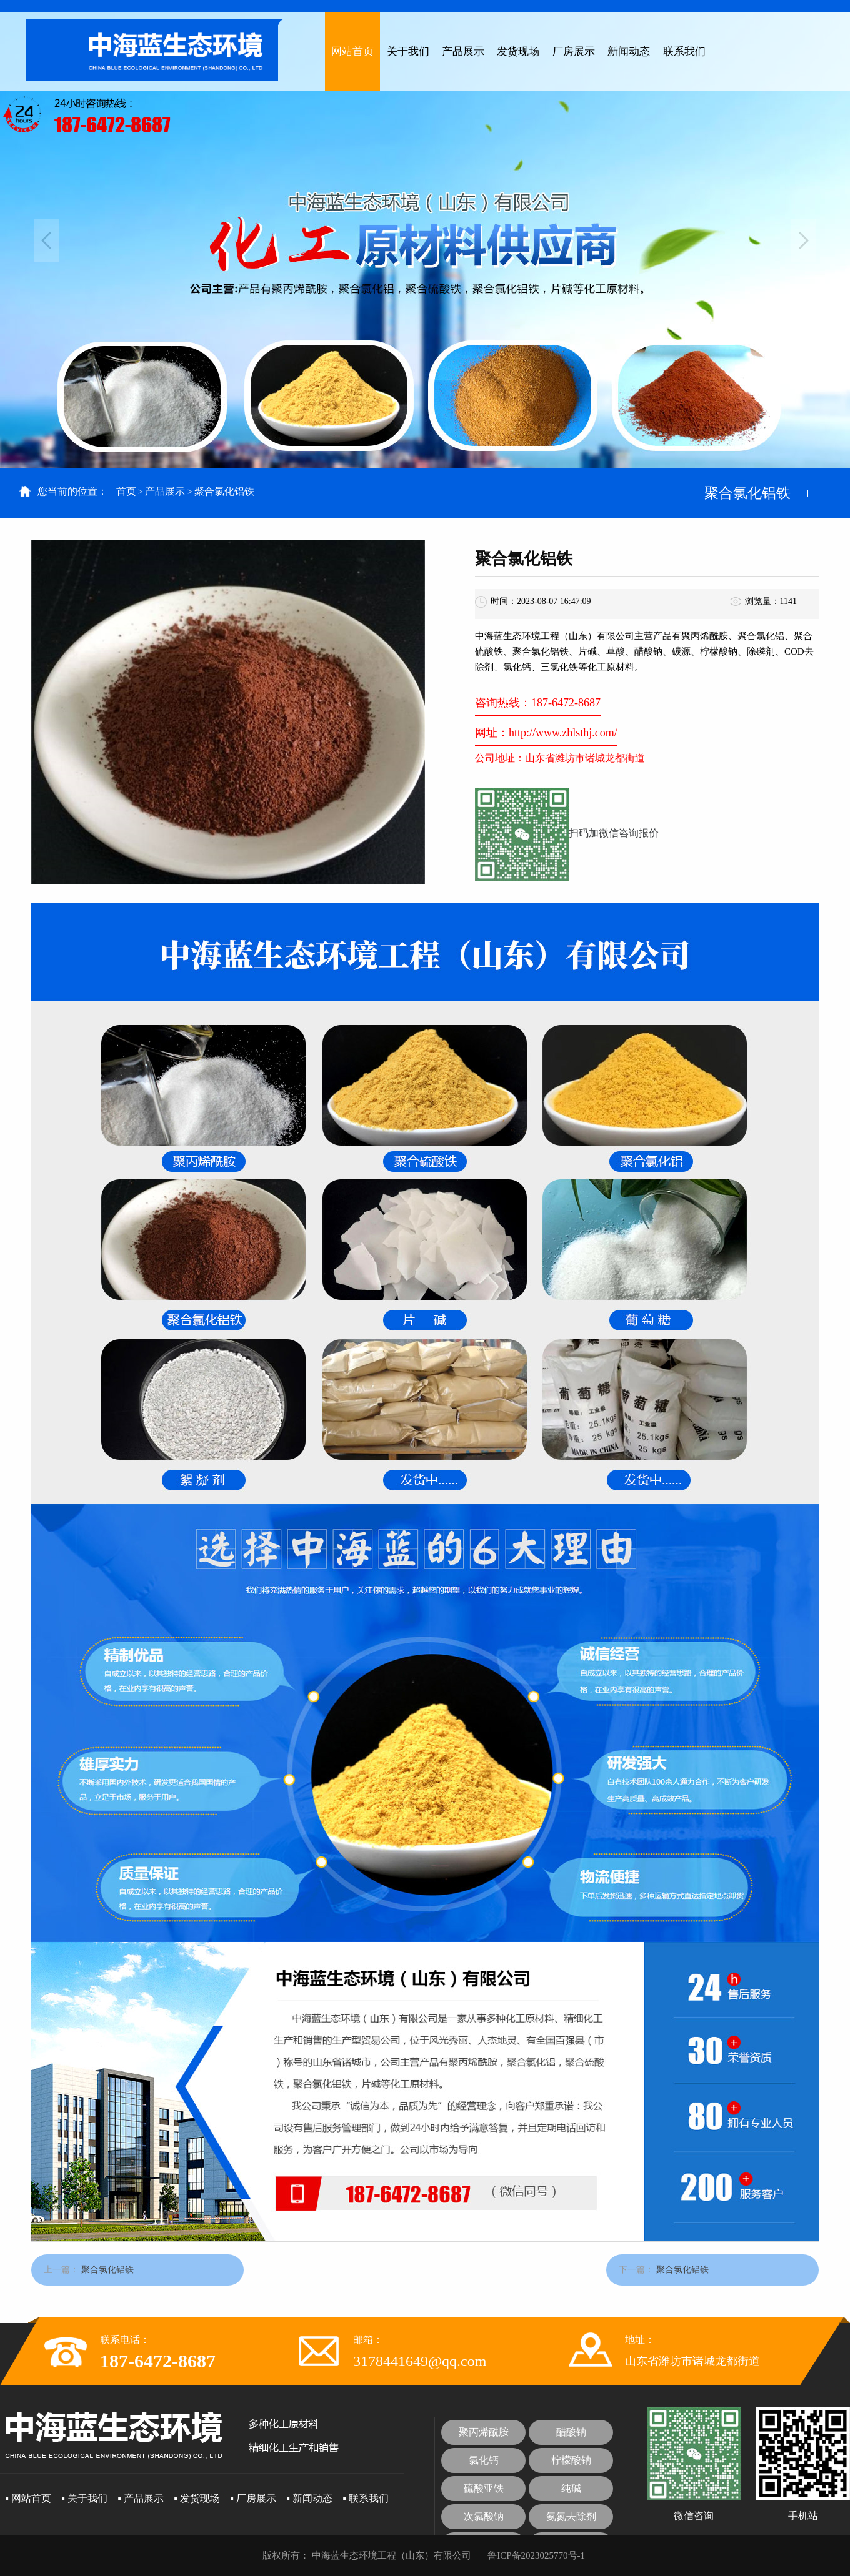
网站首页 (352, 51)
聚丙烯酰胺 (484, 2432)
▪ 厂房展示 (253, 2498)
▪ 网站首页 (28, 2498)
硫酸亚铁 (484, 2488)
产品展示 (463, 51)
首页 (126, 491)
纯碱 (571, 2488)
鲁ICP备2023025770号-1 (536, 2555)
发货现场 (518, 51)
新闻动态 (629, 51)
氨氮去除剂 (571, 2516)
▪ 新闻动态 (309, 2498)
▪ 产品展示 (141, 2498)
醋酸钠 (571, 2432)
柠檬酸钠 (571, 2460)
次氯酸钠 (484, 2516)
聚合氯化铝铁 (224, 491)
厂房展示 (573, 51)
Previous (46, 240)
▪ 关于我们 (84, 2498)
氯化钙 (484, 2460)
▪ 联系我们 (365, 2498)
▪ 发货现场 (197, 2498)
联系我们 (684, 51)
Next (803, 240)
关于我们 (408, 51)
